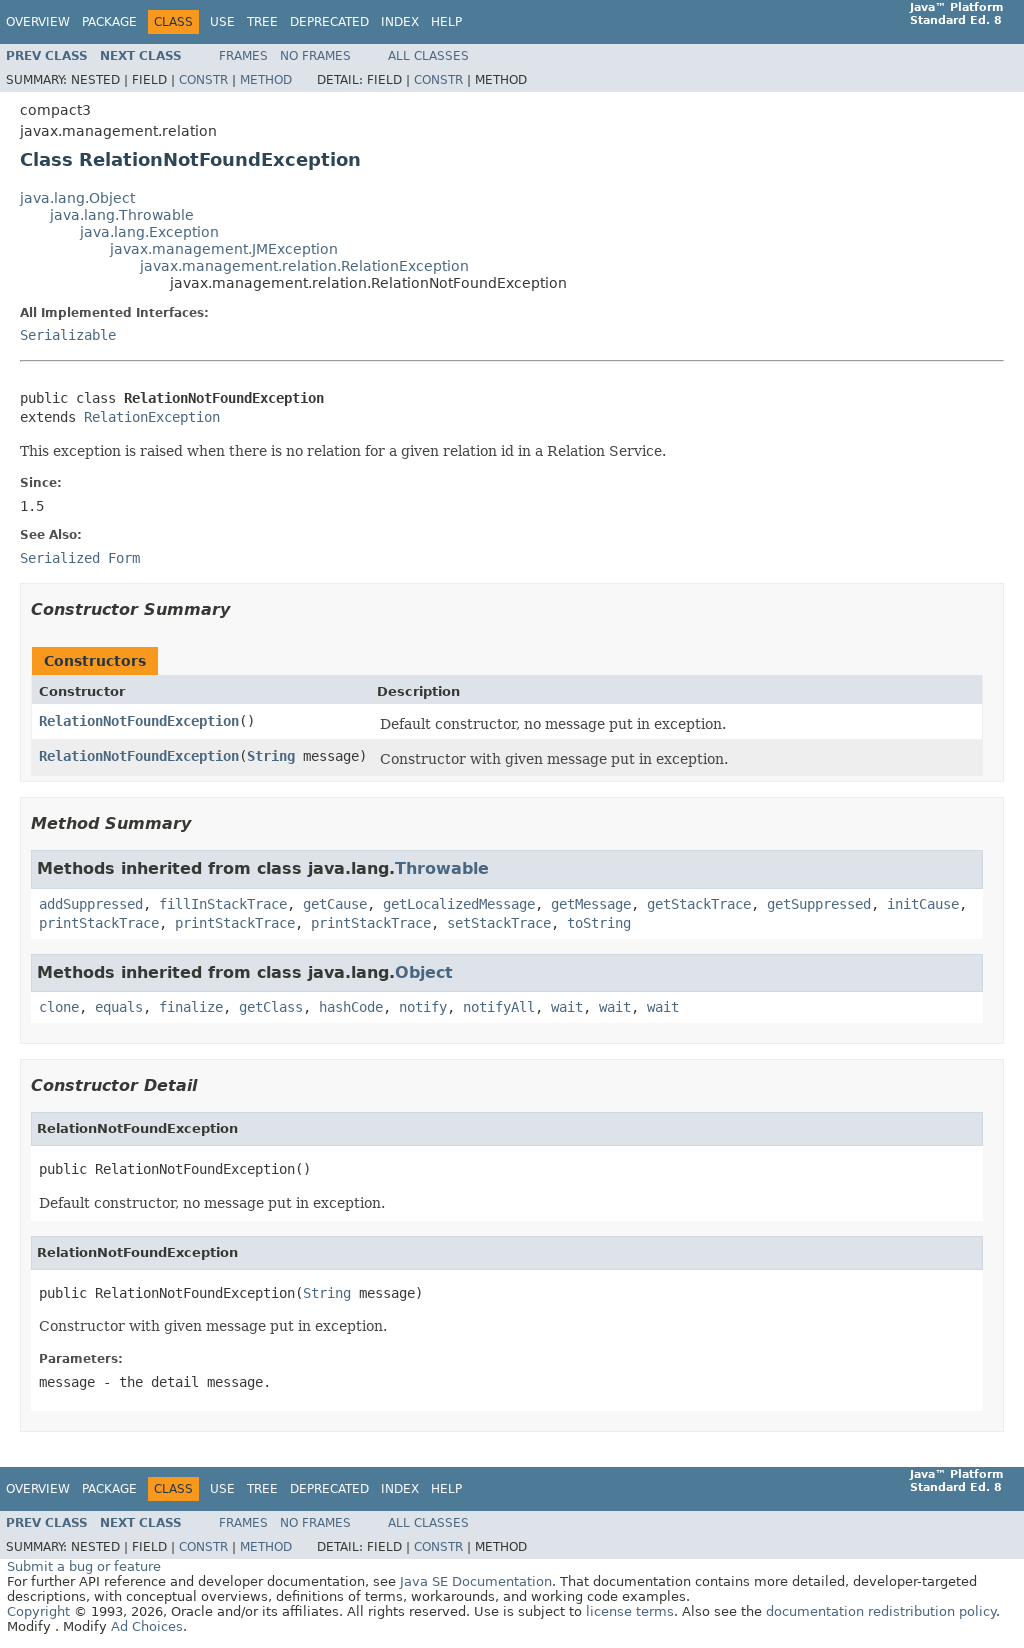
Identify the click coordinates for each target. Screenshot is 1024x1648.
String (271, 756)
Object (424, 972)
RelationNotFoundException (139, 721)
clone (59, 1007)
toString (599, 923)
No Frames (315, 56)
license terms (630, 1611)
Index (400, 22)
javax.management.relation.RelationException (304, 266)
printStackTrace (99, 923)
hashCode (351, 1007)
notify (423, 1007)
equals (119, 1007)
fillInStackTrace (223, 904)
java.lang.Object (77, 198)
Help (446, 22)
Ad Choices (147, 1626)
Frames (243, 56)
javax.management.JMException (224, 249)
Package (109, 22)
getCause (335, 904)
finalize (191, 1007)
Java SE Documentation (476, 1581)
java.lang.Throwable (122, 215)
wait (567, 1007)
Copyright (38, 1611)
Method (266, 80)
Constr (203, 80)
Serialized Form (80, 558)
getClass (271, 1007)
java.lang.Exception (149, 232)
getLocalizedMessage (459, 904)
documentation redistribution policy (881, 1611)
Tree (262, 22)
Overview (38, 22)
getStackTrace (699, 904)
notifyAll (499, 1007)
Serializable (68, 335)
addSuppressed (91, 904)
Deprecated (329, 22)
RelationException (152, 417)
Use (222, 22)
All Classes (428, 56)
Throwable (442, 868)
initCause (923, 904)
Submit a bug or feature (84, 1566)
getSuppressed (819, 904)
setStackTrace (499, 923)
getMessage (591, 904)
